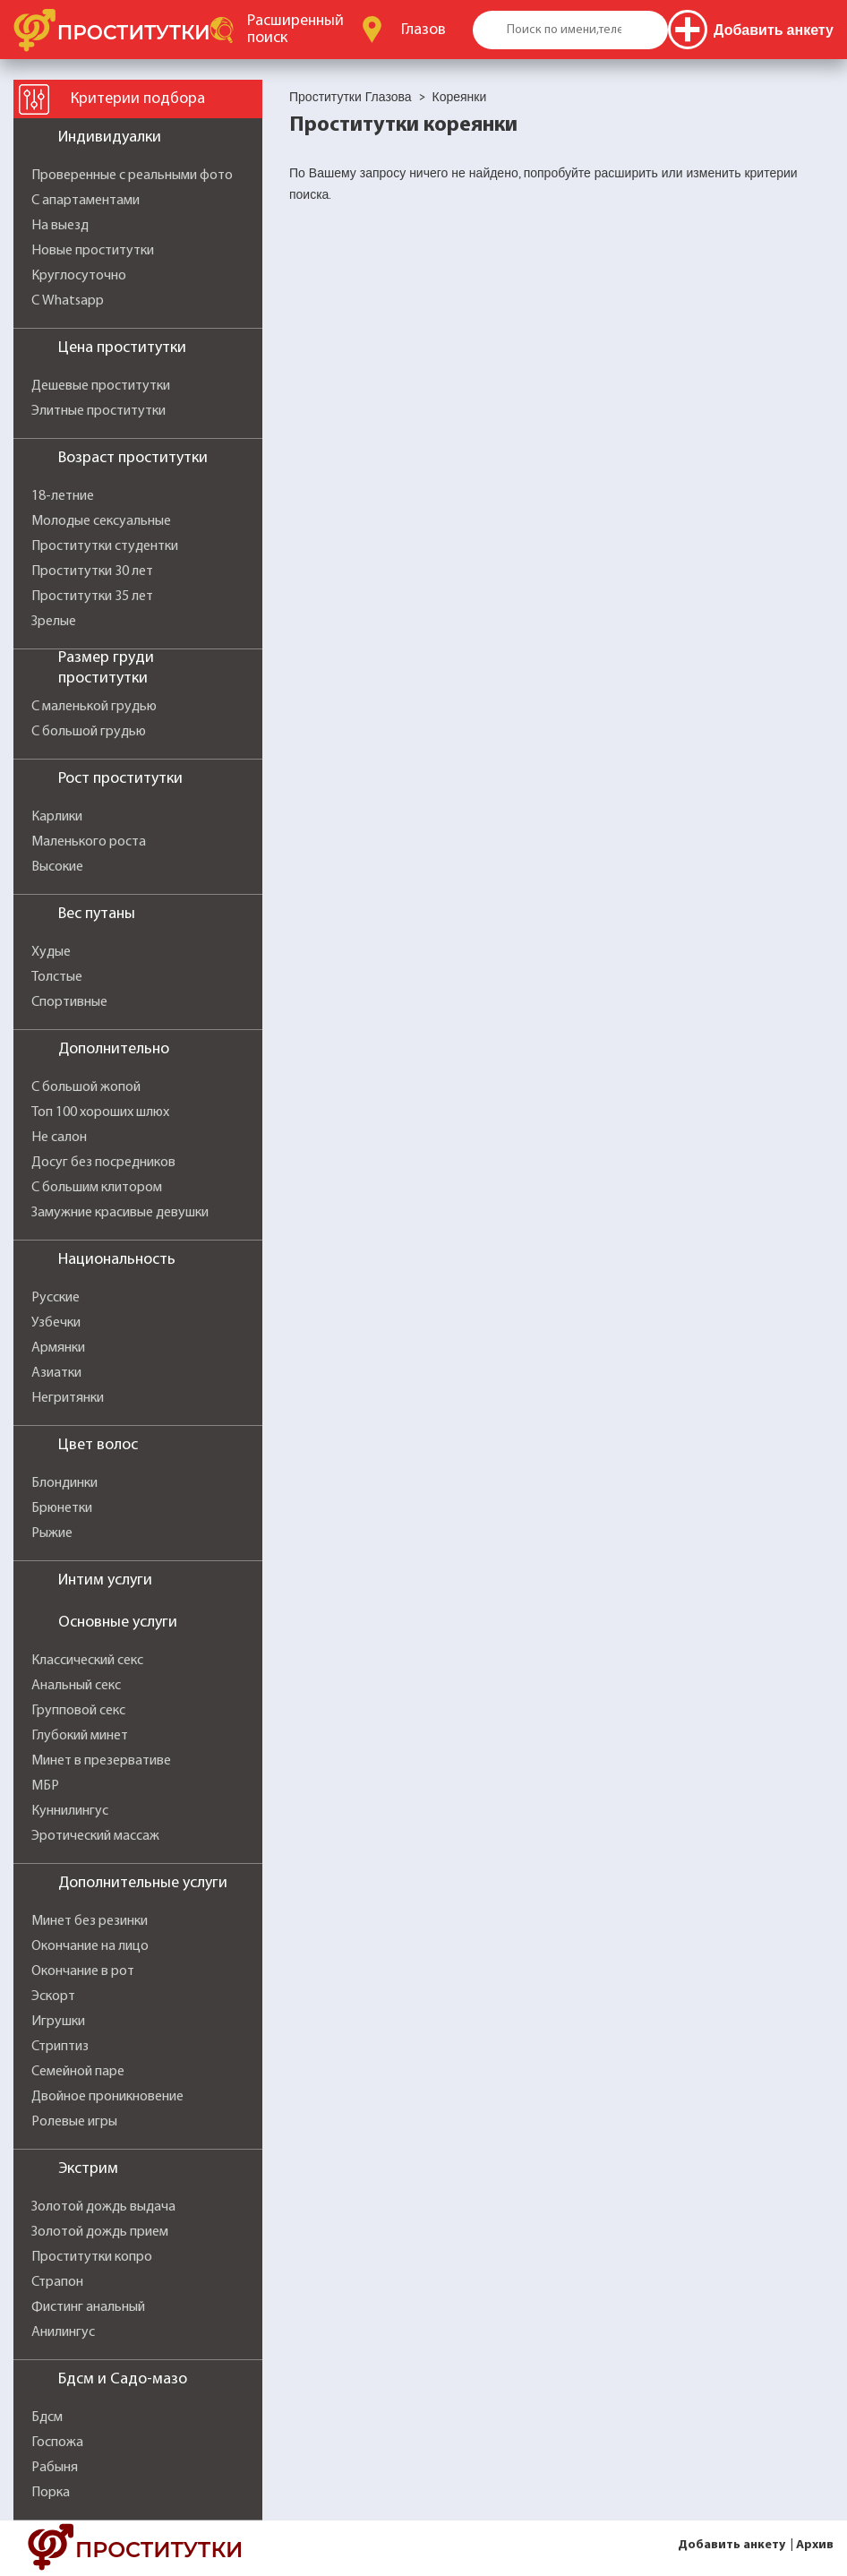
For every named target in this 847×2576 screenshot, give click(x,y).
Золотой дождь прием (99, 2232)
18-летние (62, 496)
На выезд (60, 226)
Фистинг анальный (88, 2307)
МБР (45, 1786)
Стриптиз (60, 2046)
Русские (55, 1298)
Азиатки (56, 1373)
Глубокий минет (79, 1736)
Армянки (58, 1348)
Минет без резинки (89, 1921)
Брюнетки (61, 1508)
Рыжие (52, 1533)
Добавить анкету (731, 2545)
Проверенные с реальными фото (132, 175)
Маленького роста (88, 842)
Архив (815, 2545)
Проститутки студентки (104, 546)
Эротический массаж (95, 1836)
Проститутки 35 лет (92, 596)
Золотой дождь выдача (103, 2207)
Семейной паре (77, 2072)
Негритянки (67, 1398)
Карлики (56, 817)
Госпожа (57, 2442)
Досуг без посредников (103, 1162)
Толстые (56, 977)
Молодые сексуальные (101, 521)
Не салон (59, 1137)
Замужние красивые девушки (120, 1213)
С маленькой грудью (94, 707)
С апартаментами (85, 200)
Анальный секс (76, 1686)
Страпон (57, 2282)
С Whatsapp (67, 301)
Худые (51, 952)
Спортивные (69, 1002)
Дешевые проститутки (100, 386)
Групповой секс (78, 1711)
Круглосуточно (78, 276)
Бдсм (47, 2417)
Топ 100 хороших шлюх (100, 1112)
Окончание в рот (82, 1971)
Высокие (57, 867)
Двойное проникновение (107, 2097)
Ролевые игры (74, 2122)
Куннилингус (69, 1811)
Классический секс (87, 1660)
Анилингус (63, 2332)
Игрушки (58, 2021)
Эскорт (53, 1996)
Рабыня (54, 2467)
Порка (50, 2493)
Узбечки (56, 1323)
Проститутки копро (91, 2257)
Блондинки (64, 1483)
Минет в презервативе (101, 1761)
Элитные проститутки (98, 411)
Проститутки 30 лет (92, 571)
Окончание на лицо (90, 1946)
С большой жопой (86, 1087)
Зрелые (53, 621)
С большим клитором (96, 1188)
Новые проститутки (92, 251)
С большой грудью (88, 732)
